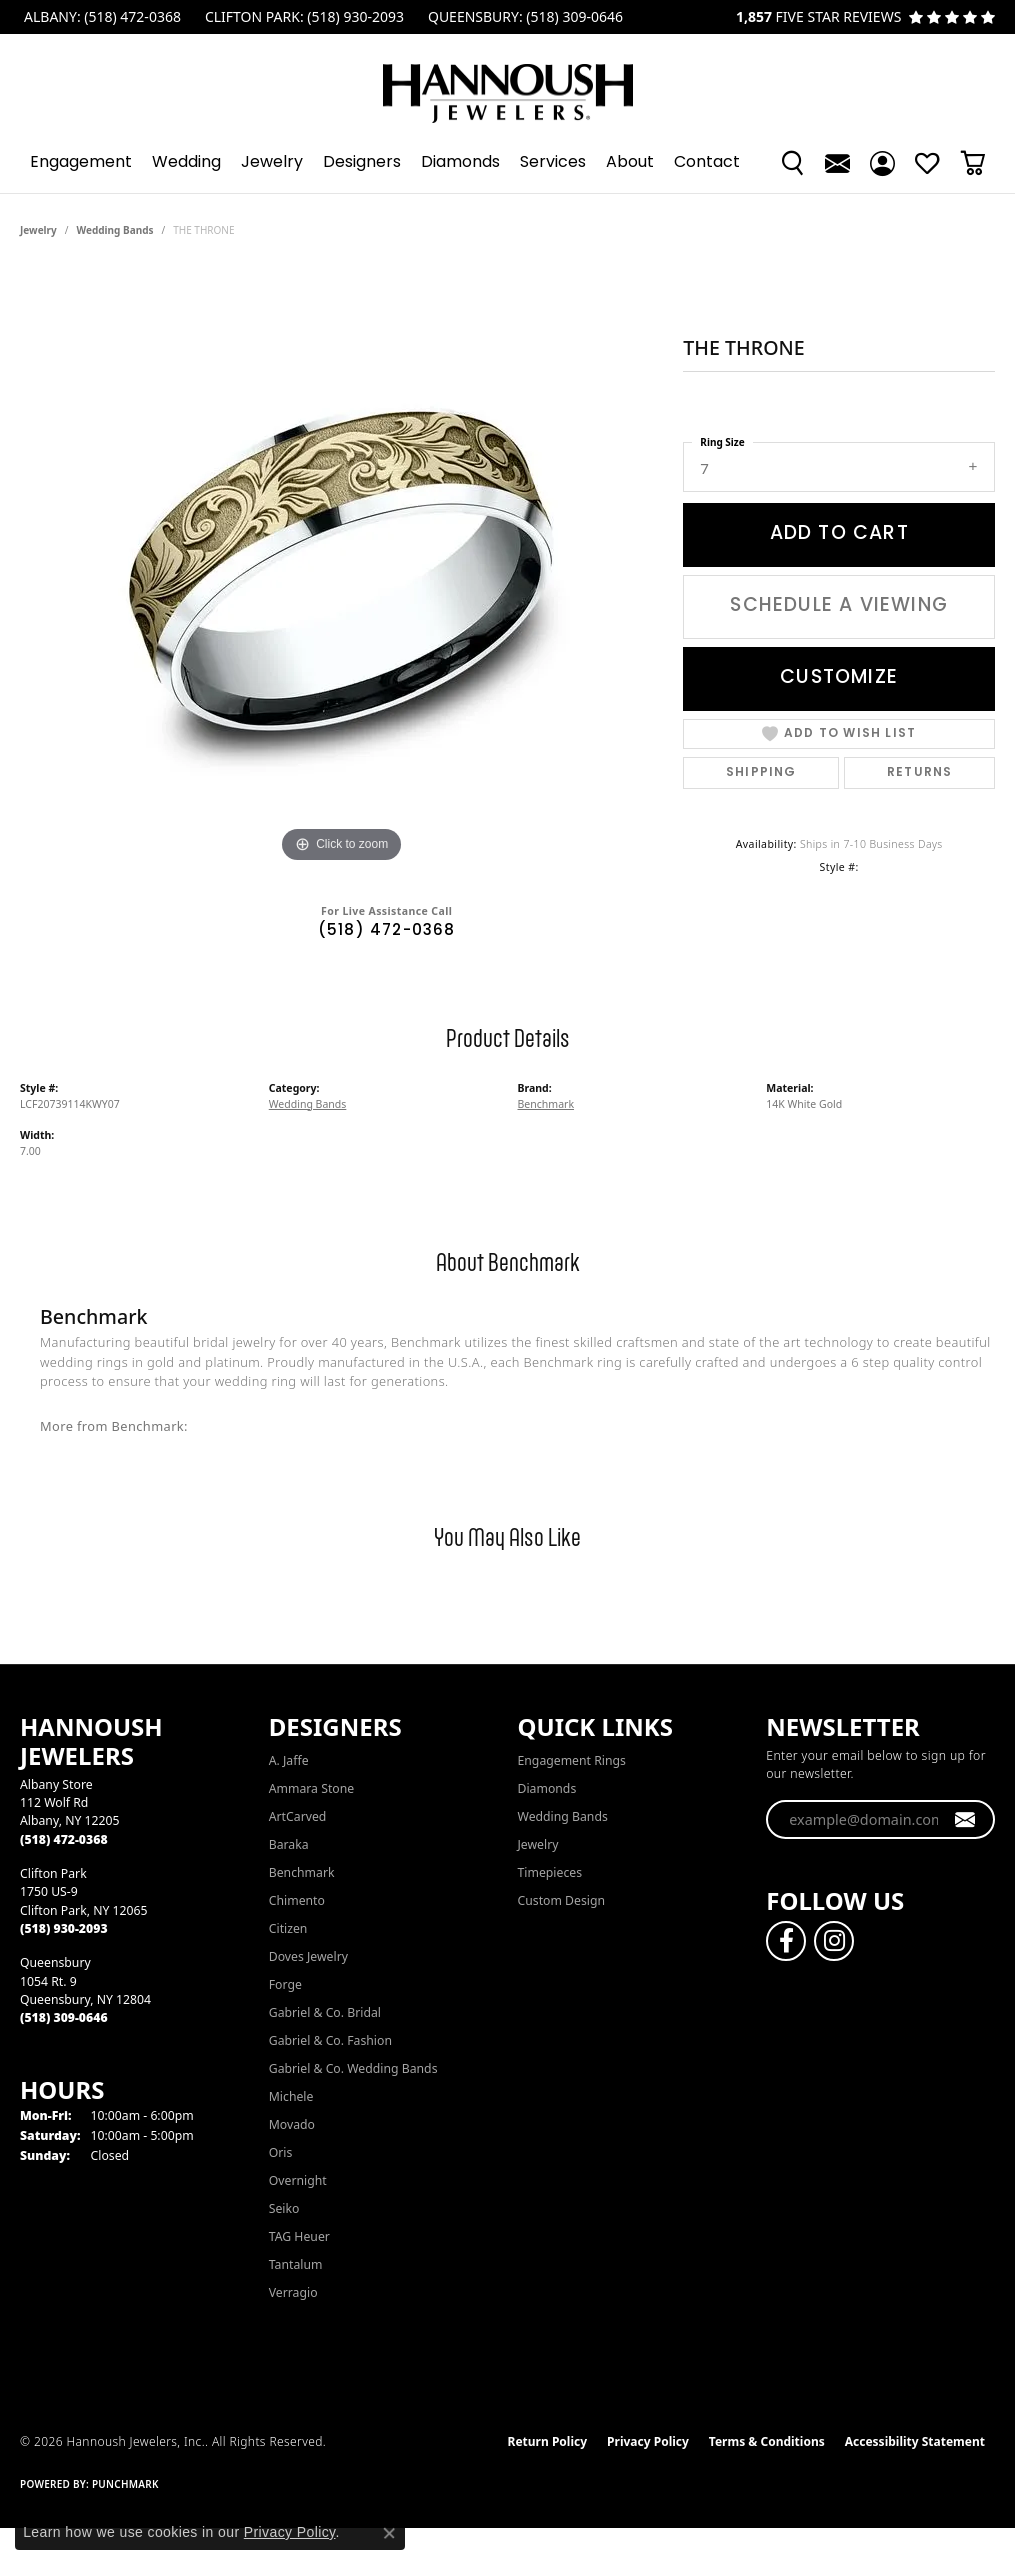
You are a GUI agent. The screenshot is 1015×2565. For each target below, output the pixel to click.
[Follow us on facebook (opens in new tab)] (786, 1941)
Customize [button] (839, 678)
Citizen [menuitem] (288, 1928)
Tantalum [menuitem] (296, 2264)
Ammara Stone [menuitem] (311, 1788)
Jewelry (272, 163)
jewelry (38, 230)
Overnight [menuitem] (298, 2180)
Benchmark (546, 1104)
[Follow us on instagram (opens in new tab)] (834, 1941)
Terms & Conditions (767, 2441)
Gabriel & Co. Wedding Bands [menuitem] (353, 2068)
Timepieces (550, 1872)
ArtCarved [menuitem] (298, 1816)
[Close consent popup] (389, 2533)
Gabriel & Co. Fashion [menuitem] (330, 2040)
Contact (707, 163)
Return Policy (548, 2441)
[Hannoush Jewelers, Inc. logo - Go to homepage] (508, 83)
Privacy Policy (648, 2441)
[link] (100, 17)
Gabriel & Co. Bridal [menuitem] (325, 2012)
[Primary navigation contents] (507, 163)
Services (553, 163)
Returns (919, 773)
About (630, 163)
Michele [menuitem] (291, 2096)
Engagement (81, 163)
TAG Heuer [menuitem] (299, 2236)
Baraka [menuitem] (289, 1844)
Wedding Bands (115, 230)
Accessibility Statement (915, 2441)
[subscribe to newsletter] (965, 1820)
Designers (362, 163)
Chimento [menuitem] (297, 1900)
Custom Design (562, 1900)
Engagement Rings (572, 1760)
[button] (792, 163)
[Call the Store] (64, 1839)
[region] (342, 568)
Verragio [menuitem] (293, 2292)
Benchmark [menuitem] (302, 1872)
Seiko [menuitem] (284, 2208)
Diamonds (460, 163)
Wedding (186, 163)
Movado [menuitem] (292, 2124)
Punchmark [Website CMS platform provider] (125, 2484)
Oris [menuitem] (281, 2152)
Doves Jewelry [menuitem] (308, 1956)
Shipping (761, 773)
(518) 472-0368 (387, 931)
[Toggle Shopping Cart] (972, 163)
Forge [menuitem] (285, 1984)
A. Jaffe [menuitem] (289, 1760)
